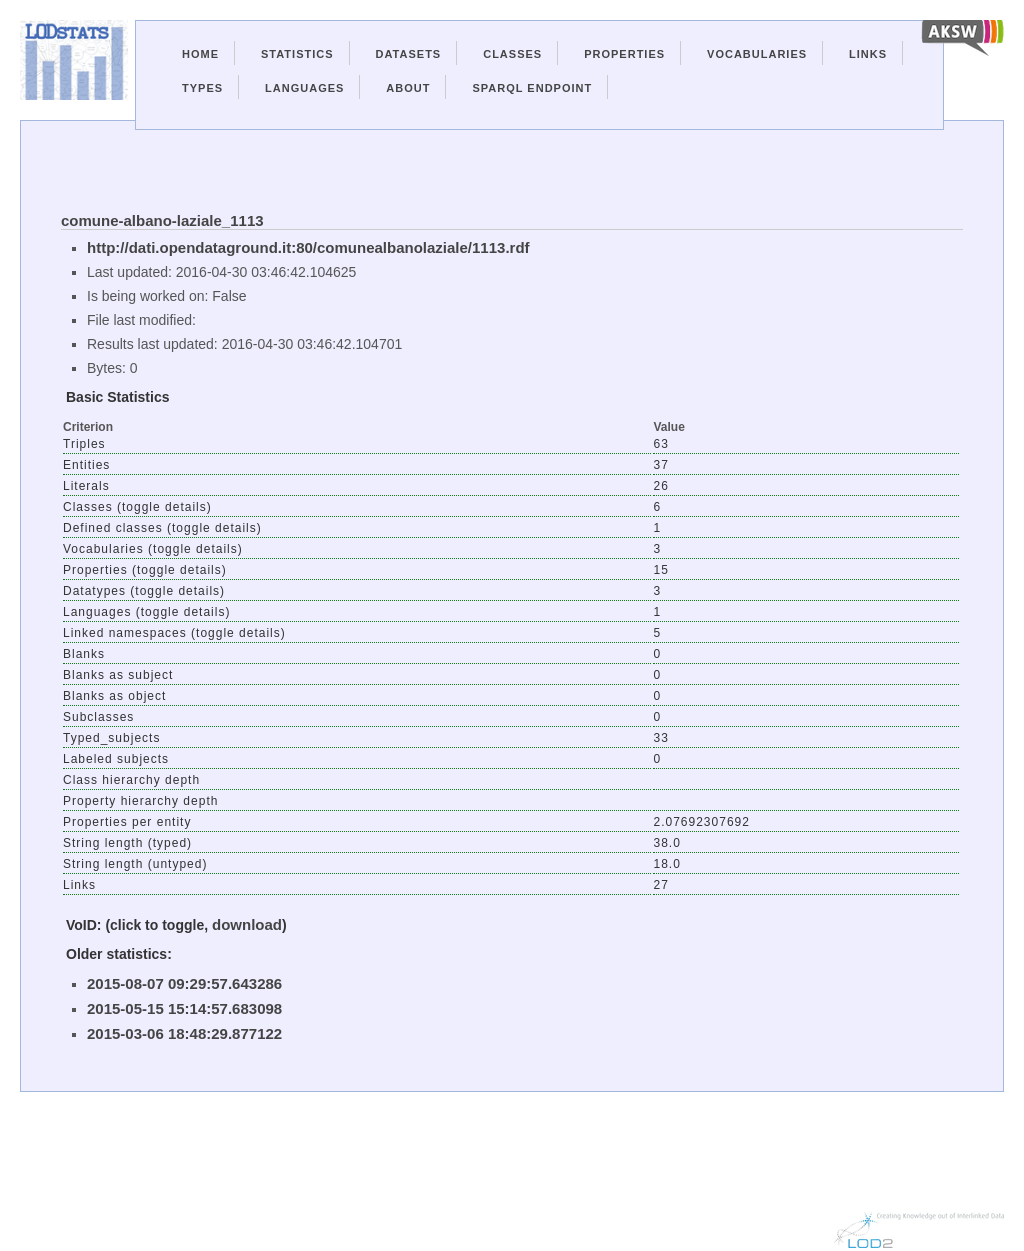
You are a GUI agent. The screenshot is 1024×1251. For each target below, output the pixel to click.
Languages (304, 88)
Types (202, 88)
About (408, 88)
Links (868, 54)
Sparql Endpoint (532, 88)
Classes (512, 54)
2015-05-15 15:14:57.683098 (184, 1008)
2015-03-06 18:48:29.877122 (184, 1033)
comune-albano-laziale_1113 (162, 220)
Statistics (297, 54)
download (247, 924)
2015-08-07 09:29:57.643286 (184, 983)
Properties (624, 54)
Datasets (409, 54)
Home (200, 54)
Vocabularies (757, 54)
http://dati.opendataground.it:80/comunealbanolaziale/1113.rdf (308, 247)
